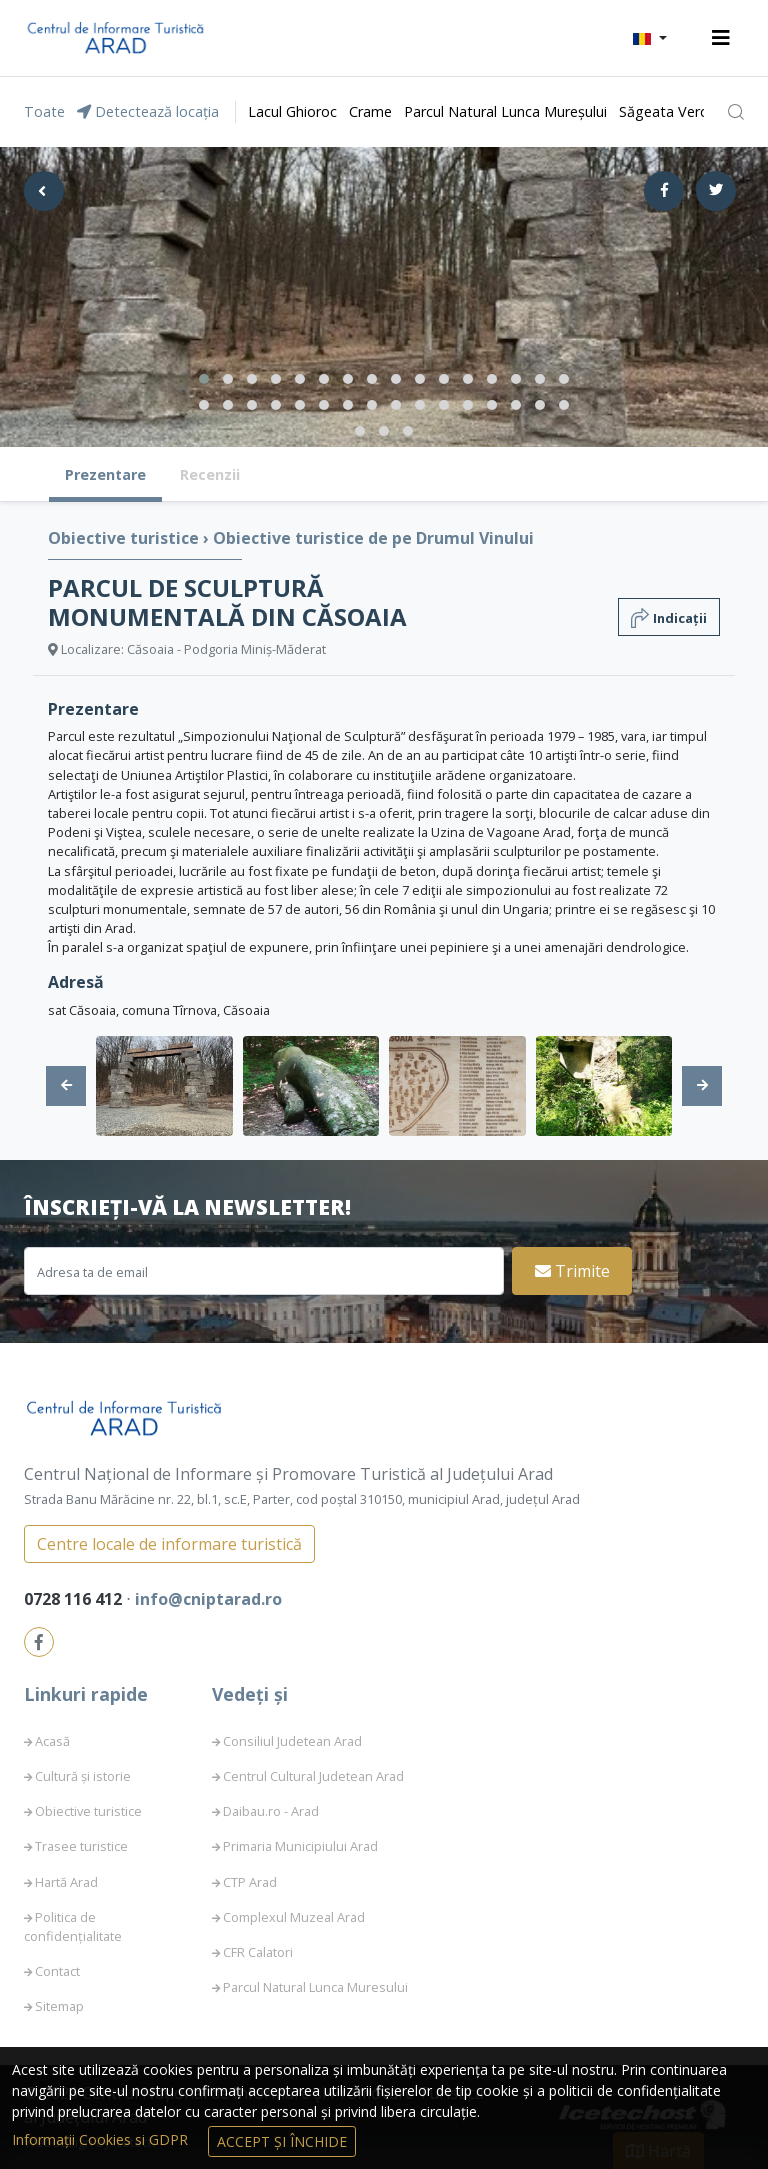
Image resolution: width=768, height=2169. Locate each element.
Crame (370, 111)
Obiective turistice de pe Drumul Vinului (373, 538)
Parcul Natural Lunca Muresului (315, 1987)
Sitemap (59, 2006)
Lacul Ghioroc (292, 111)
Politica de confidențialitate (73, 1926)
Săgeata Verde (668, 111)
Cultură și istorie (83, 1776)
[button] (650, 38)
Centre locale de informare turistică (169, 1544)
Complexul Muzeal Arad (294, 1917)
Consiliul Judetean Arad (292, 1741)
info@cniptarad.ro (208, 1599)
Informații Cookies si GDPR (102, 2139)
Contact (57, 1971)
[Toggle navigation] (721, 38)
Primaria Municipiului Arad (300, 1846)
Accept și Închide (282, 2141)
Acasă (52, 1741)
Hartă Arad (66, 1882)
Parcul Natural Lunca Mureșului (505, 111)
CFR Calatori (258, 1952)
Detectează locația (148, 111)
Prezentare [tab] (105, 474)
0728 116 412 (75, 1599)
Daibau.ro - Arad (271, 1811)
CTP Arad (250, 1882)
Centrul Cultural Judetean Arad (313, 1776)
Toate (44, 111)
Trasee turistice (81, 1846)
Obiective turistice (125, 538)
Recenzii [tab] (210, 474)
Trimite (572, 1271)
